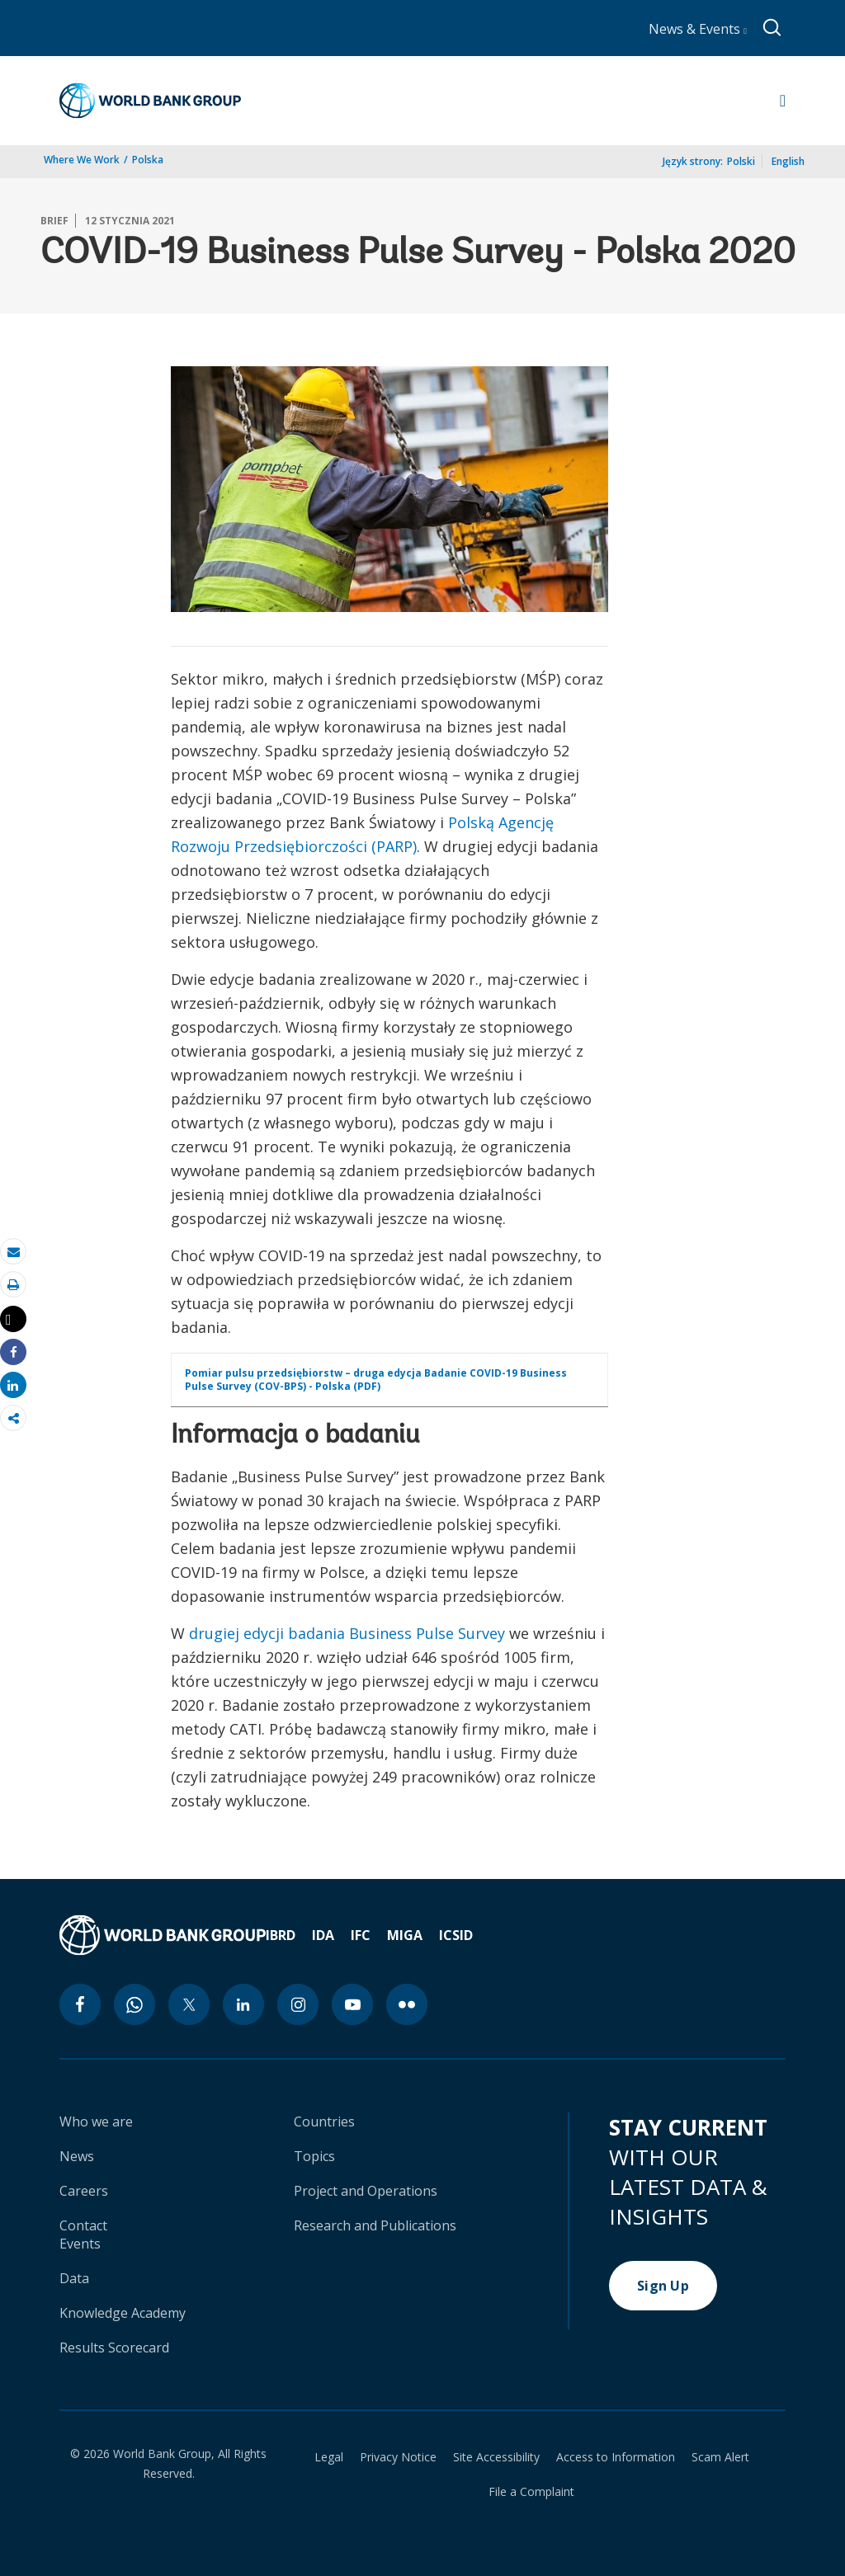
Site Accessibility (496, 2457)
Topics (314, 2156)
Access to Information (615, 2457)
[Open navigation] (783, 100)
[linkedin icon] (243, 2004)
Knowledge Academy (122, 2313)
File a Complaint (531, 2491)
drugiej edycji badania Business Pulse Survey (347, 1633)
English (788, 161)
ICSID (456, 1935)
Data (74, 2278)
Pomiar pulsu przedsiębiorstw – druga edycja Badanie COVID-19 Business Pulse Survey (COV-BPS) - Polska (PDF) (376, 1379)
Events (80, 2244)
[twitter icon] (189, 2004)
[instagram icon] (298, 2004)
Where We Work (82, 160)
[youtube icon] (352, 2004)
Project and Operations (365, 2191)
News (76, 2156)
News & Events (698, 29)
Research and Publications (375, 2225)
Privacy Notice (398, 2457)
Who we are (96, 2121)
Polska (147, 160)
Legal (328, 2457)
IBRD (280, 1935)
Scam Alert (720, 2457)
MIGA (404, 1935)
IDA (323, 1935)
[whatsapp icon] (134, 2004)
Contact (83, 2225)
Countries (324, 2121)
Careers (83, 2191)
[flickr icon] (406, 2004)
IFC (361, 1935)
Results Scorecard (114, 2347)
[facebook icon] (80, 2004)
